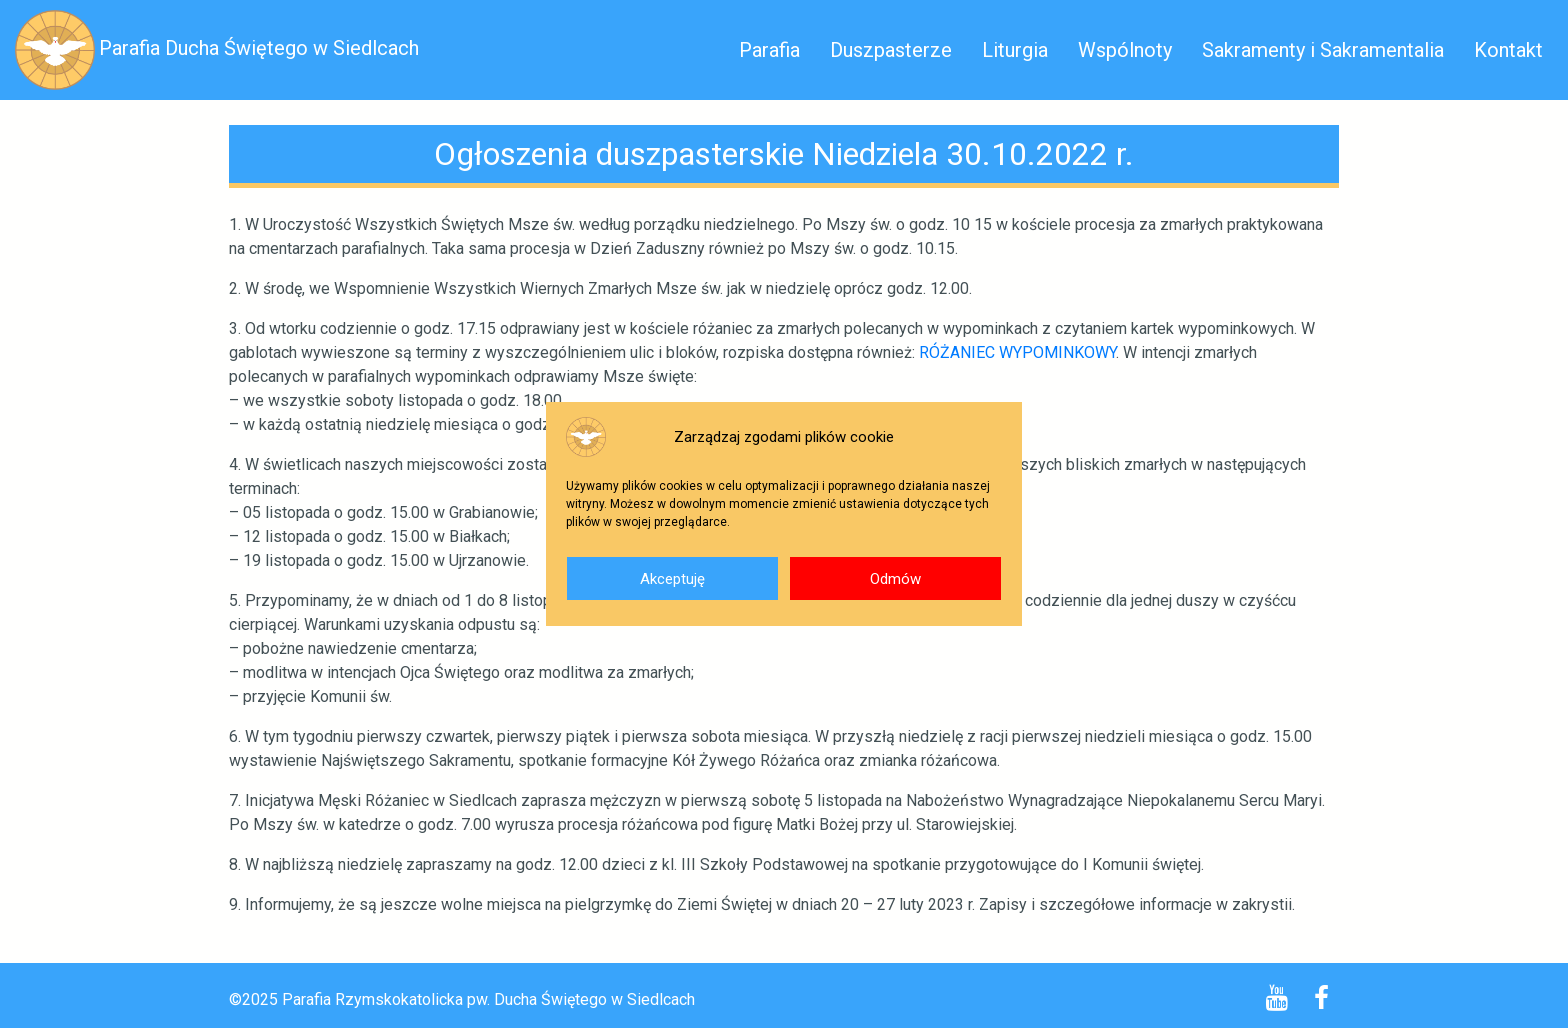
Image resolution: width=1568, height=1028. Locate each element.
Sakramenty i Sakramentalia (1323, 50)
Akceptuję (672, 579)
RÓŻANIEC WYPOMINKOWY (1017, 352)
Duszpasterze (891, 50)
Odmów (895, 579)
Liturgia (1015, 50)
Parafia (769, 50)
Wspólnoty (1125, 50)
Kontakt (1508, 50)
